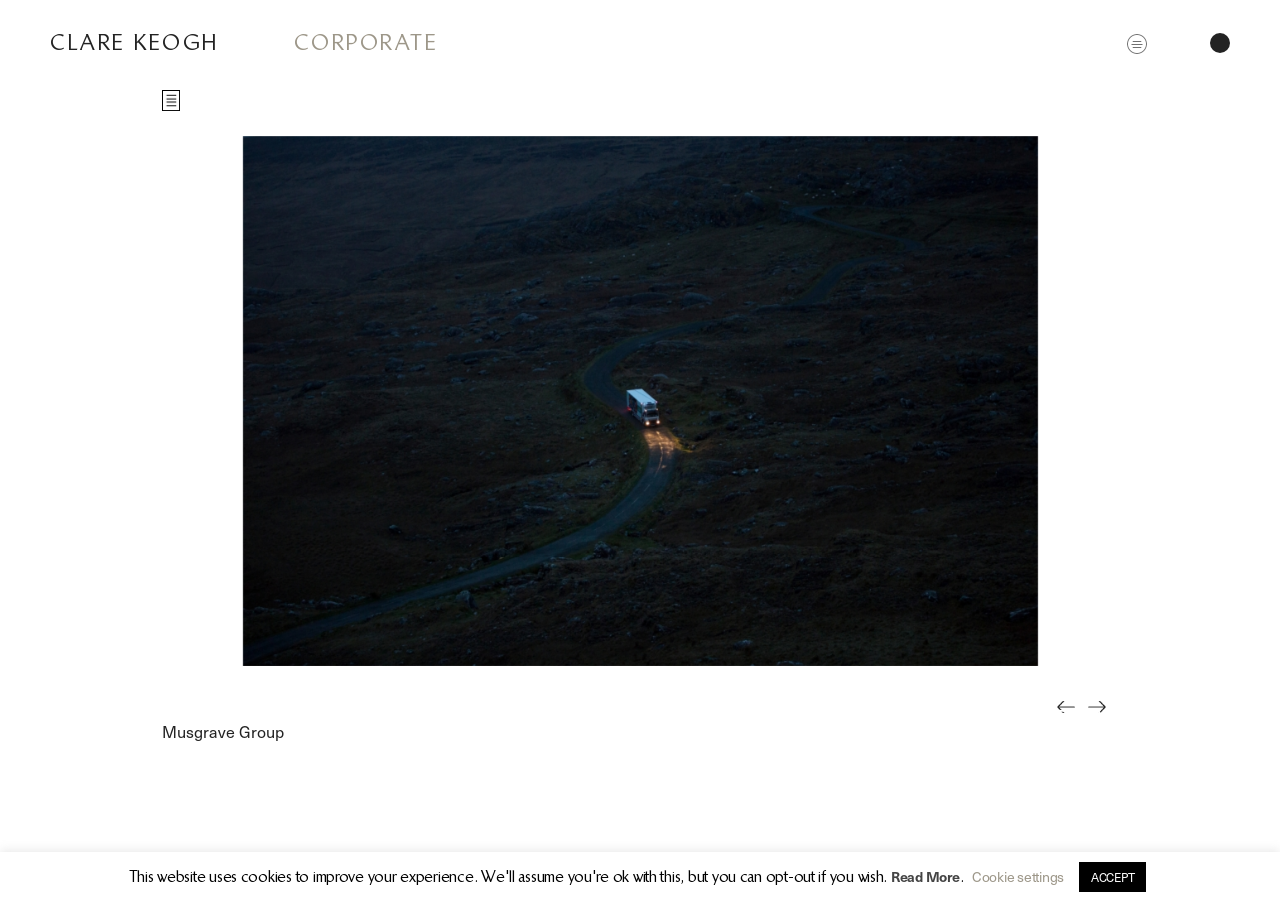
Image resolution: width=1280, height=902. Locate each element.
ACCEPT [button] (1112, 877)
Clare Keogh (134, 42)
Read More (925, 876)
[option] (640, 401)
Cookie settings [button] (1018, 876)
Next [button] (1102, 721)
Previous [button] (1071, 721)
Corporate (366, 42)
